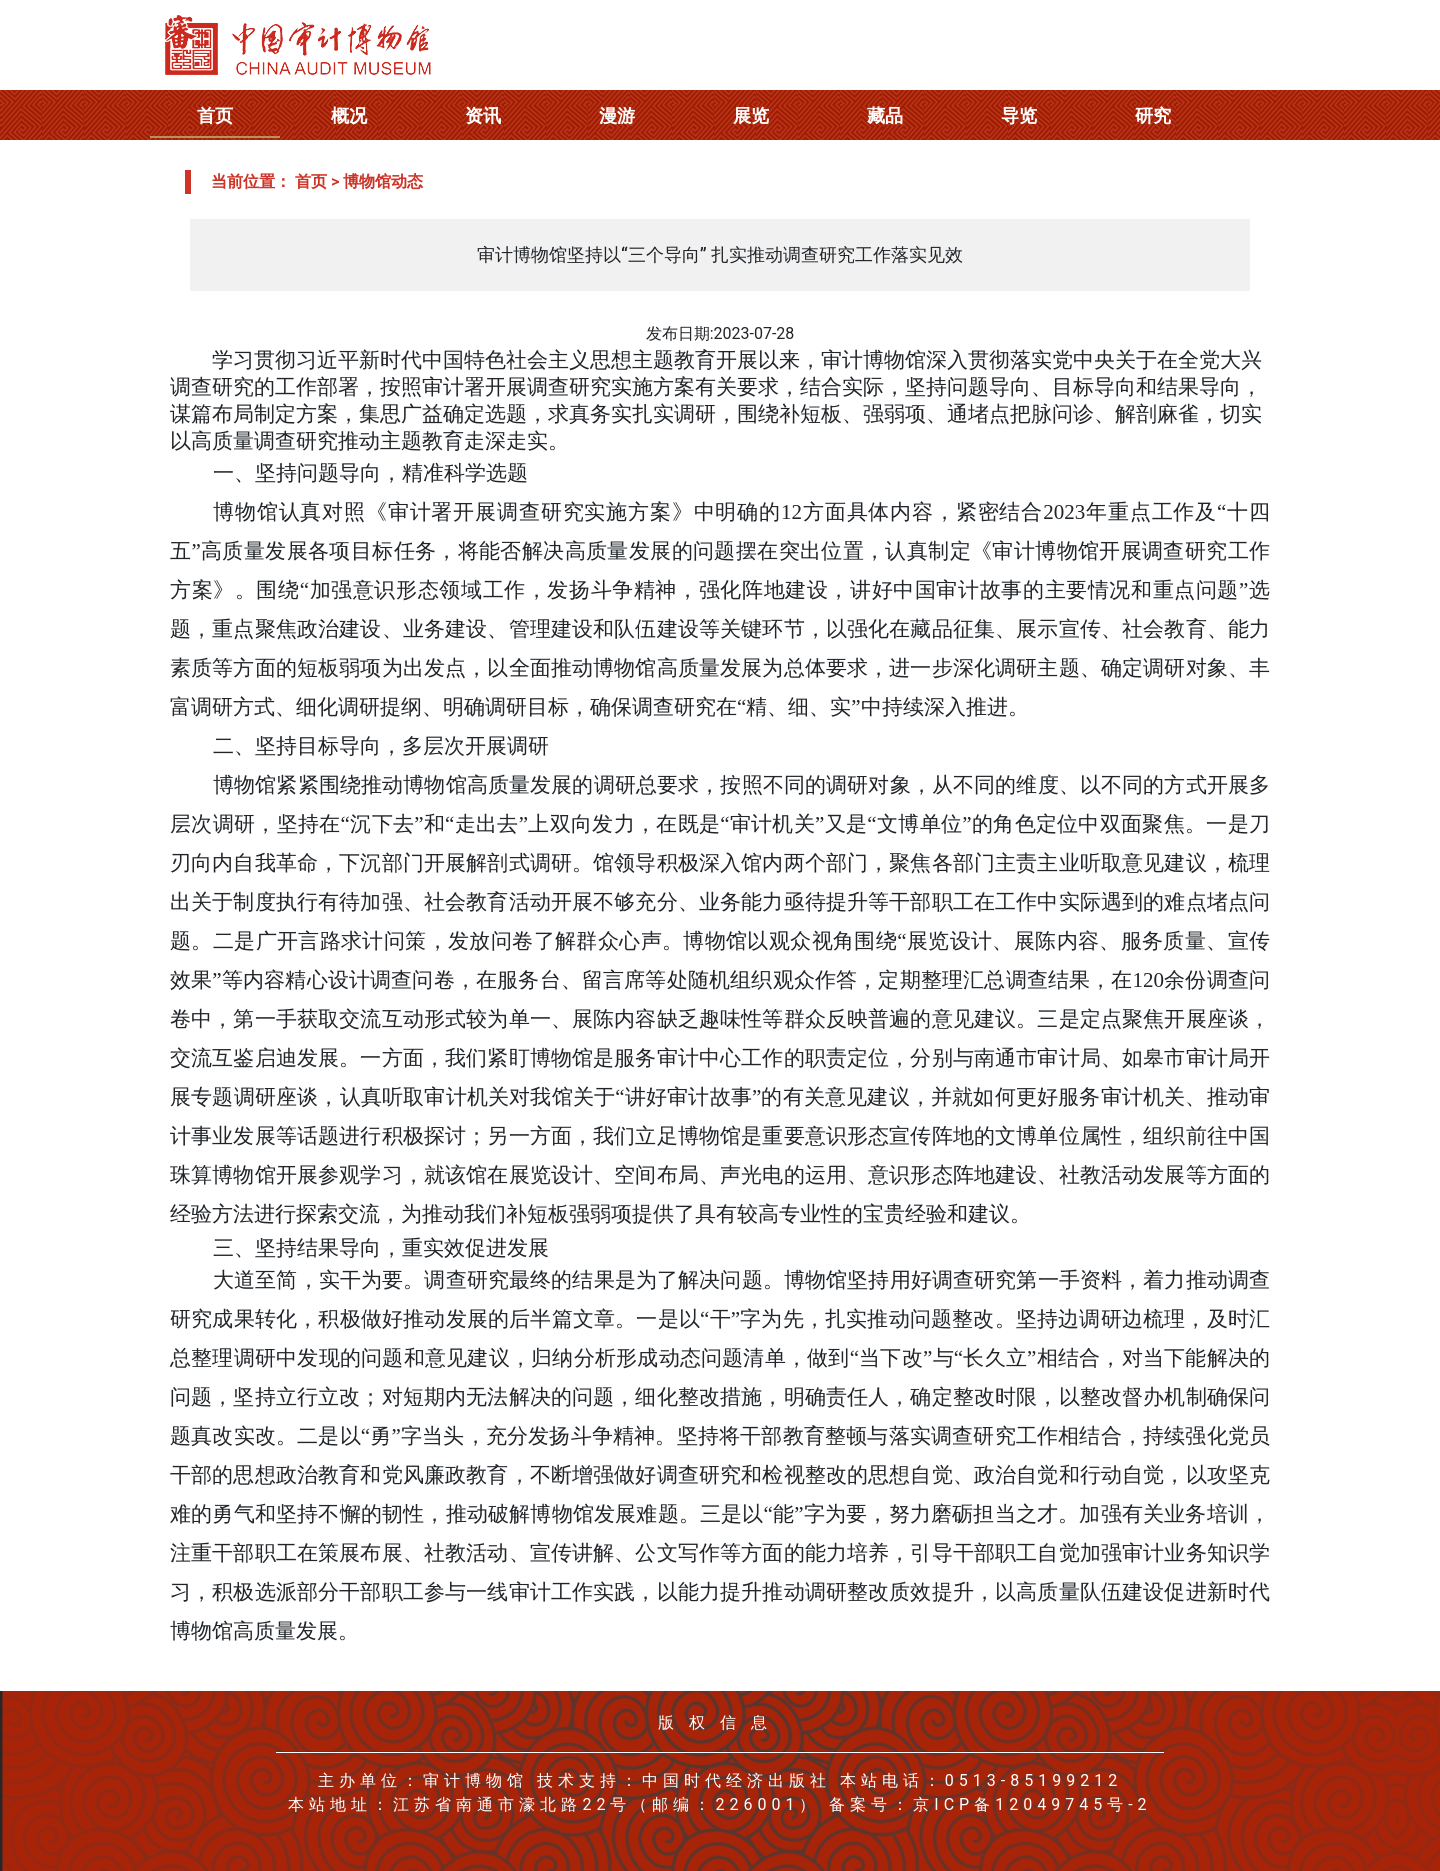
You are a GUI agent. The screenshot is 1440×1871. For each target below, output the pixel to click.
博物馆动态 (383, 181)
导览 (1019, 115)
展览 (751, 115)
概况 (349, 115)
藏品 (885, 115)
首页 (215, 115)
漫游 (617, 115)
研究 (1153, 115)
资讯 (483, 115)
